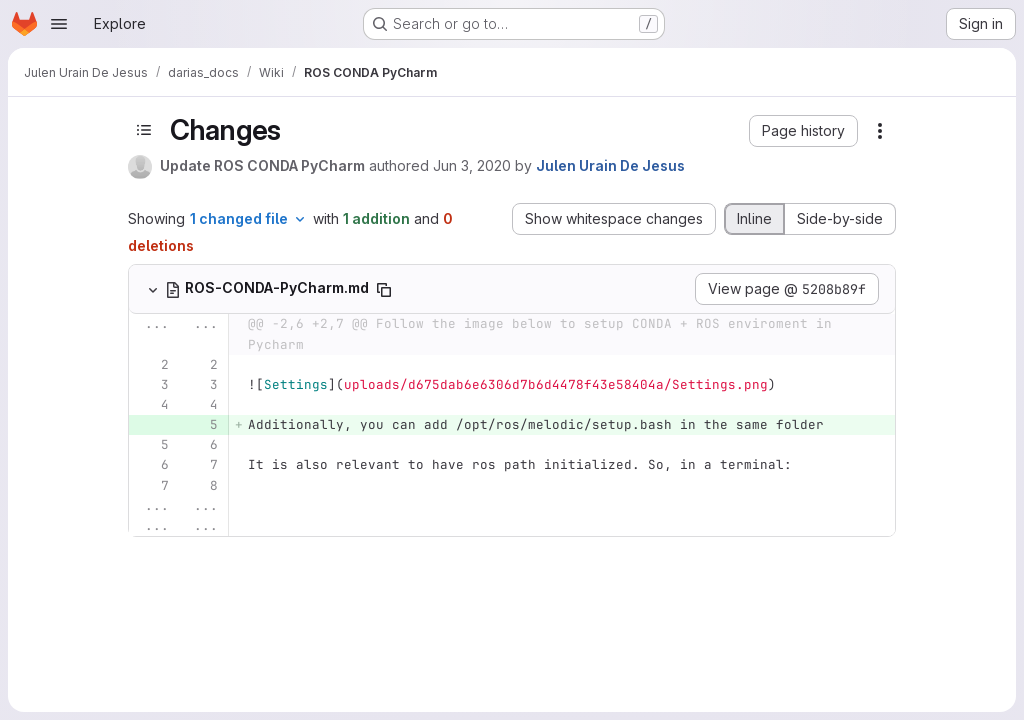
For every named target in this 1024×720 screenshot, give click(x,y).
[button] (803, 131)
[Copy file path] (384, 290)
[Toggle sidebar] (144, 130)
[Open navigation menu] (59, 24)
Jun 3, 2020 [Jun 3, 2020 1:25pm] (472, 165)
